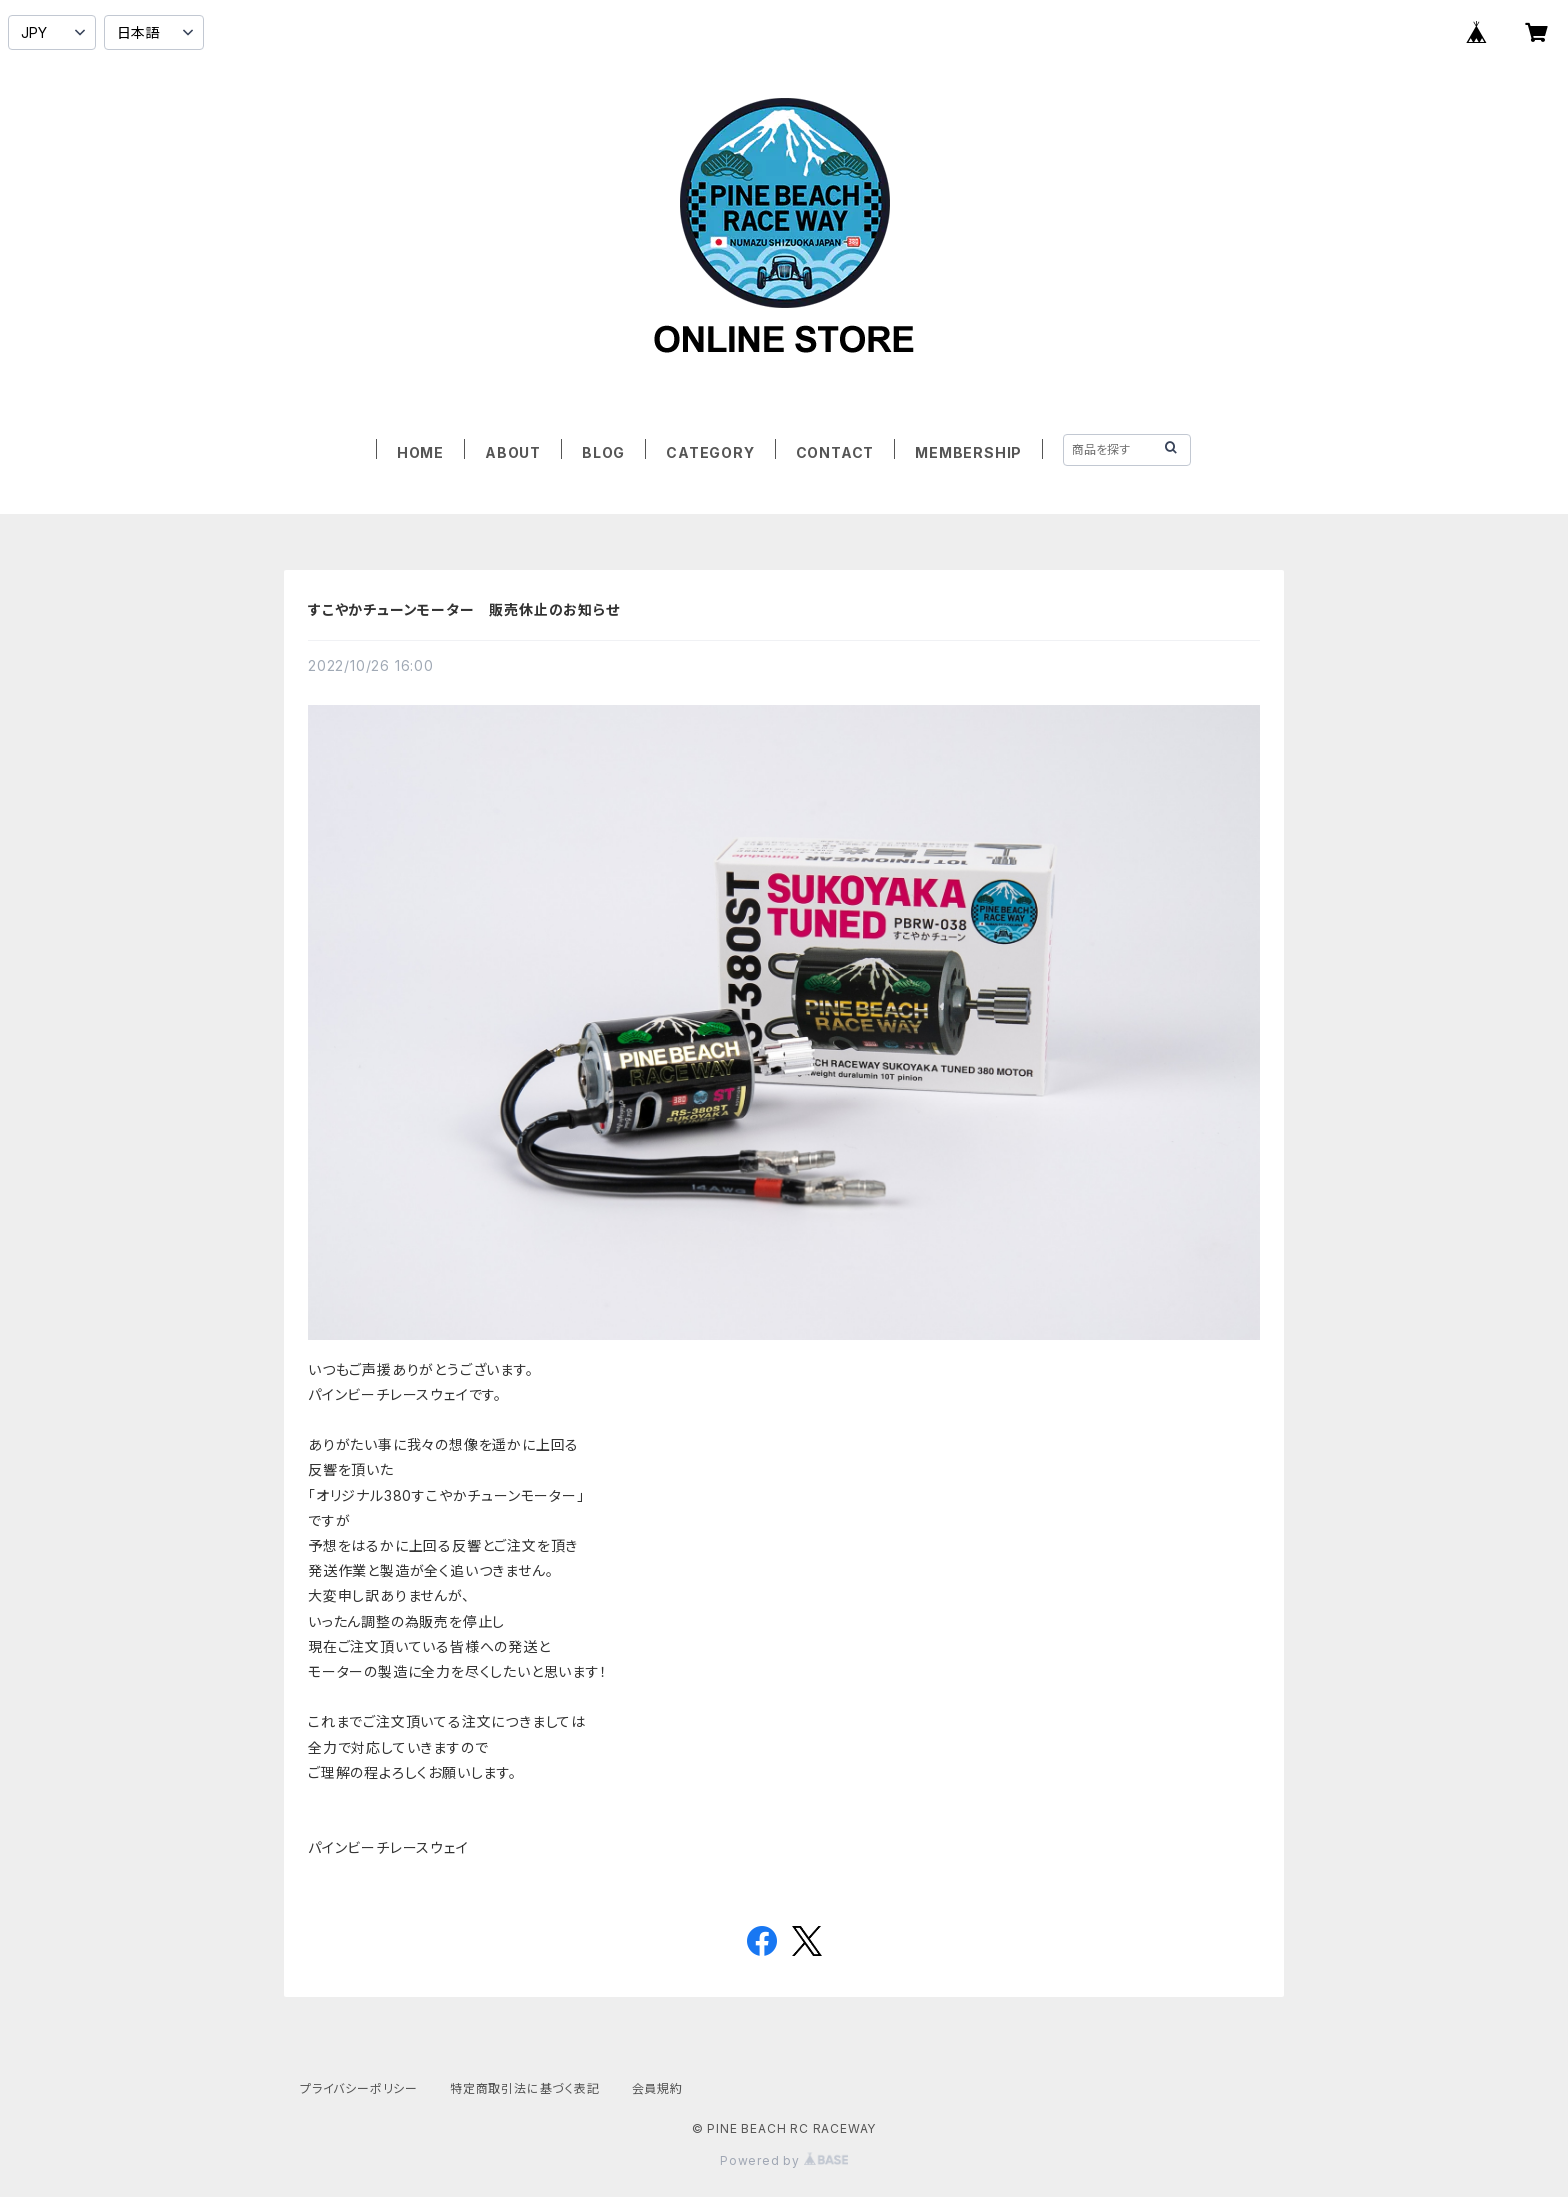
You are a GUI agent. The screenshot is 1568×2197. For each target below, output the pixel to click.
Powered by (784, 2160)
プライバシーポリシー (359, 2088)
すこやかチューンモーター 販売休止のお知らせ (464, 609)
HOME (420, 452)
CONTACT (835, 452)
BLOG (603, 452)
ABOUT (513, 452)
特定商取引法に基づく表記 (525, 2088)
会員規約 (657, 2088)
